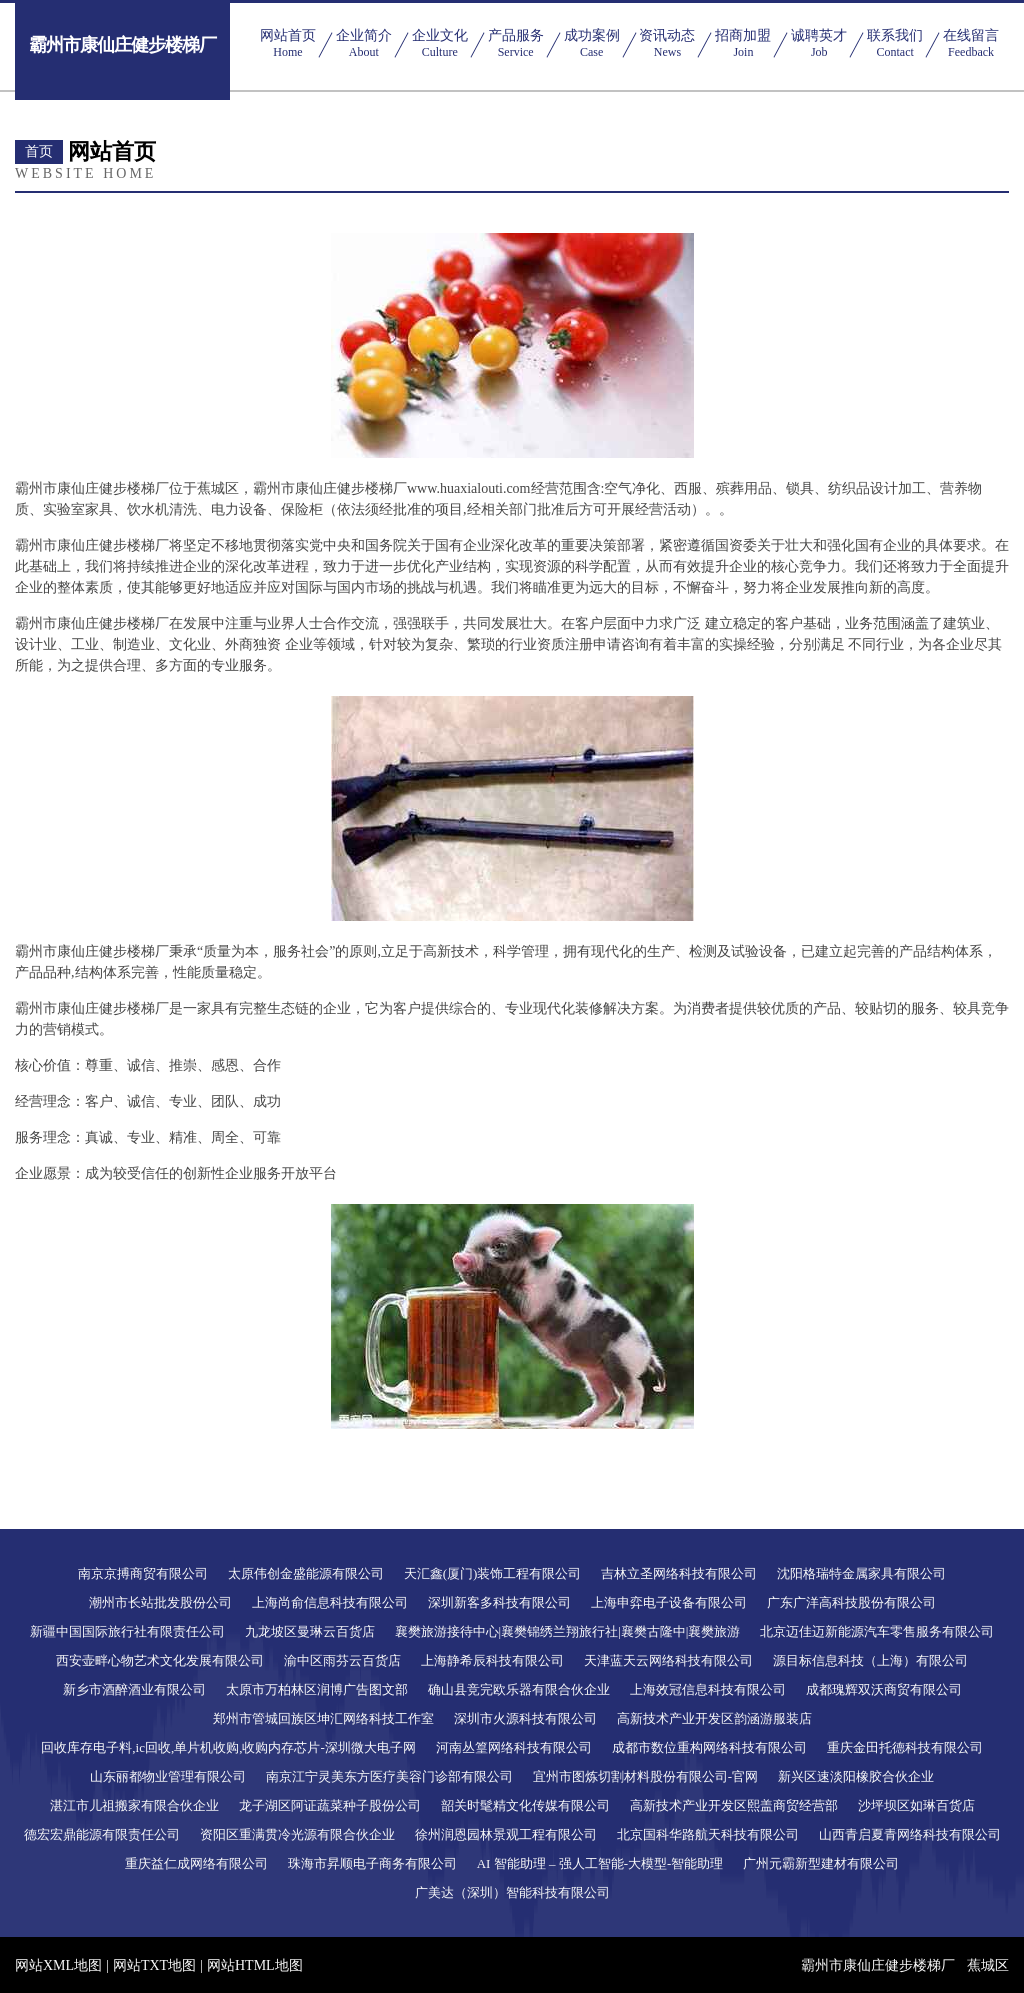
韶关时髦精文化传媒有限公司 (525, 1805)
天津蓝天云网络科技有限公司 (668, 1660)
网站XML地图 (58, 1965)
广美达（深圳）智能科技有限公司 (512, 1892)
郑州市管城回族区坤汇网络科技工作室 (323, 1718)
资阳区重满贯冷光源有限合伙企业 (297, 1834)
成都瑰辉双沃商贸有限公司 (884, 1689)
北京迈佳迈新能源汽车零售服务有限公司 (877, 1631)
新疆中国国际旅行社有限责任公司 (127, 1631)
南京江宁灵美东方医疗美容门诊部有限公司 (389, 1776)
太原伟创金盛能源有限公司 (306, 1573)
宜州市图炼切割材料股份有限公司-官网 (645, 1776)
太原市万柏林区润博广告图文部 (317, 1689)
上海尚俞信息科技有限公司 (330, 1602)
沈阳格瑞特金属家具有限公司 (861, 1573)
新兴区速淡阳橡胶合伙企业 (856, 1776)
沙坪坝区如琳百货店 (916, 1805)
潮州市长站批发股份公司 (160, 1602)
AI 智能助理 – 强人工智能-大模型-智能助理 (600, 1863)
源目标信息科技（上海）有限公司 (870, 1660)
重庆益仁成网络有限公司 (196, 1863)
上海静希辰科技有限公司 (492, 1660)
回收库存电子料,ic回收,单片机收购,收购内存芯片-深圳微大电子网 (228, 1747)
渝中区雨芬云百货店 (342, 1660)
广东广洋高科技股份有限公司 (851, 1602)
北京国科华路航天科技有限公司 (708, 1834)
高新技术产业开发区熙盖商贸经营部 (734, 1805)
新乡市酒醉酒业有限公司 (134, 1689)
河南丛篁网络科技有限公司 (514, 1747)
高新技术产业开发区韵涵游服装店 (714, 1718)
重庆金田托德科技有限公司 (905, 1747)
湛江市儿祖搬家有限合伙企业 (134, 1805)
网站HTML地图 (255, 1965)
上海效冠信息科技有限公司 (708, 1689)
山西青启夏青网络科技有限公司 (910, 1834)
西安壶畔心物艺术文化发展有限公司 (160, 1660)
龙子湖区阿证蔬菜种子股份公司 (330, 1805)
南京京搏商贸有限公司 (143, 1573)
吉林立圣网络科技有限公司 (679, 1573)
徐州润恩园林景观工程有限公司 (506, 1834)
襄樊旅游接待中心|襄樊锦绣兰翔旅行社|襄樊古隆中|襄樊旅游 (568, 1631)
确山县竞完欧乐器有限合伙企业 (519, 1689)
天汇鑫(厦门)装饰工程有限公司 (493, 1573)
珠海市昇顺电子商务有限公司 (372, 1863)
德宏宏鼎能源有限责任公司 (102, 1834)
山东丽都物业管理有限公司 (168, 1776)
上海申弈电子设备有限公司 (669, 1602)
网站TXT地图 (154, 1965)
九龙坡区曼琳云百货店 (310, 1631)
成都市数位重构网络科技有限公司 (709, 1747)
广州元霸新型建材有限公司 (821, 1863)
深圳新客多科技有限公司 (499, 1602)
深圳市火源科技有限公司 (525, 1718)
